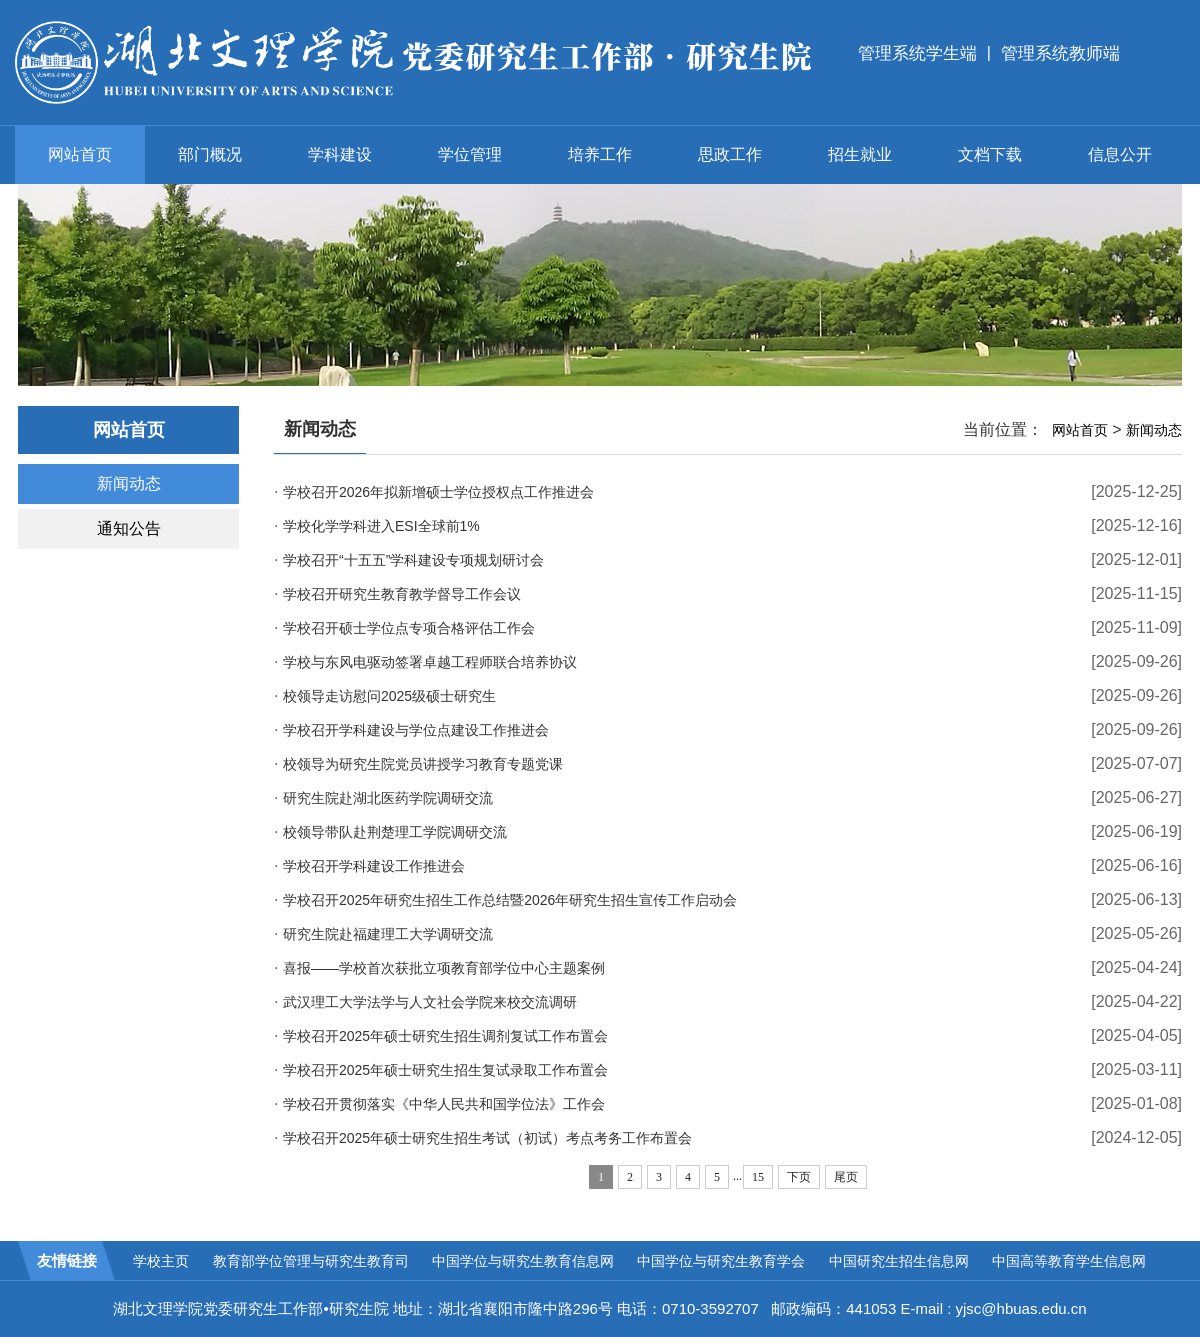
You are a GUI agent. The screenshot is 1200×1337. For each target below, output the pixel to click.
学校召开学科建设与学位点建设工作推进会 (416, 730)
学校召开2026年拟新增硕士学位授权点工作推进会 (438, 492)
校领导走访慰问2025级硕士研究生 (389, 696)
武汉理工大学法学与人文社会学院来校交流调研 (430, 1002)
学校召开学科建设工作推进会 (374, 866)
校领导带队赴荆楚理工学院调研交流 (395, 832)
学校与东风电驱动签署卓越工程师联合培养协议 (430, 662)
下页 (799, 1177)
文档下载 (990, 154)
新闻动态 (129, 483)
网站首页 (80, 154)
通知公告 (129, 528)
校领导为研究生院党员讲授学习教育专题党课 (423, 764)
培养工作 (600, 154)
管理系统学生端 (917, 53)
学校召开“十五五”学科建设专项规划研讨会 (413, 560)
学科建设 (340, 154)
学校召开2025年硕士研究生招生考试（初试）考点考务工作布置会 (487, 1138)
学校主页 (161, 1261)
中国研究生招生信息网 (899, 1261)
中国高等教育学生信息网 (1069, 1261)
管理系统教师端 (1060, 53)
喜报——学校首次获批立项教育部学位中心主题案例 (444, 968)
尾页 (846, 1177)
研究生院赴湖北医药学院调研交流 (388, 798)
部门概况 (210, 154)
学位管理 (470, 154)
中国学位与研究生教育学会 (721, 1261)
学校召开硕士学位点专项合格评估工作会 (409, 628)
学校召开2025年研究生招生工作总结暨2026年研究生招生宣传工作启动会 (510, 900)
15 (758, 1177)
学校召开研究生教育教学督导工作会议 (402, 594)
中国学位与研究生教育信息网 (523, 1261)
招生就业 (860, 154)
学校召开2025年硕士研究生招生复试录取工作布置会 (445, 1070)
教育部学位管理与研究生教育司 (311, 1261)
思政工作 (730, 154)
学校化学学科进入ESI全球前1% (381, 526)
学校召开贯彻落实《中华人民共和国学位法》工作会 (444, 1104)
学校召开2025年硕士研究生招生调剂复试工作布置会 (445, 1036)
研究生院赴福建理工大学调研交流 (388, 934)
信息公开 (1120, 154)
